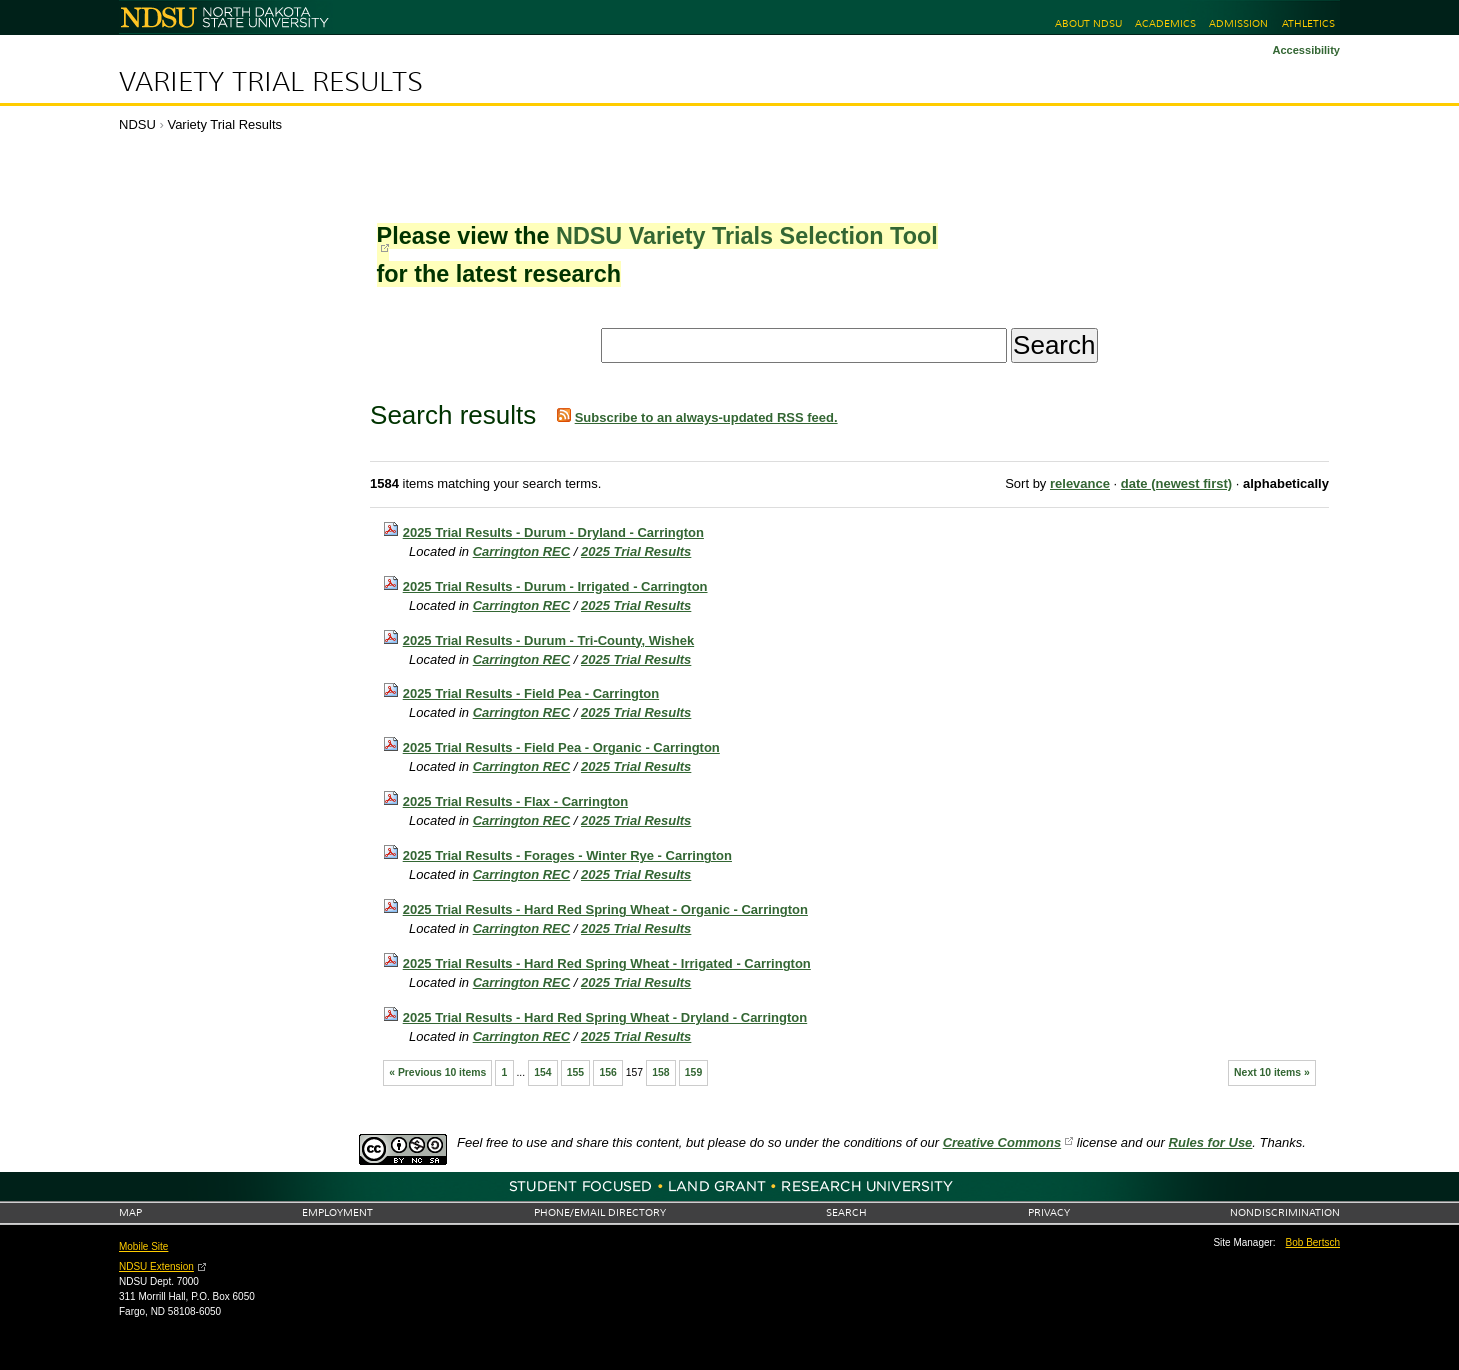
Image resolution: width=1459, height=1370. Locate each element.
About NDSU (1088, 23)
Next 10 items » (1272, 1072)
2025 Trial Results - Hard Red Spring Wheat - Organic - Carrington (605, 909)
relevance (1080, 483)
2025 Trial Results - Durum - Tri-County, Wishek (548, 640)
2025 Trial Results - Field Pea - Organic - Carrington (561, 747)
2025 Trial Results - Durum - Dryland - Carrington (553, 532)
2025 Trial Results (636, 551)
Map (130, 1212)
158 (660, 1072)
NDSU (137, 124)
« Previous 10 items (437, 1072)
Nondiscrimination (1285, 1212)
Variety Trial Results (271, 82)
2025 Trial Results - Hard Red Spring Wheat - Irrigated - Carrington (607, 963)
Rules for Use (1211, 1142)
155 (575, 1072)
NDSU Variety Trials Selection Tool (747, 236)
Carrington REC (522, 551)
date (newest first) (1176, 483)
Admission (1238, 23)
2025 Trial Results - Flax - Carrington (515, 801)
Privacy (1049, 1212)
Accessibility (1306, 50)
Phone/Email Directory (600, 1212)
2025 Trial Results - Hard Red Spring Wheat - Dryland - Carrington (605, 1017)
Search (846, 1212)
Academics (1165, 23)
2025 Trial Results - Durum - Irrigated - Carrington (555, 586)
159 (693, 1072)
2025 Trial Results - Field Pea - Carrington (531, 693)
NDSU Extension (156, 1266)
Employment (337, 1212)
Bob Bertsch (1313, 1242)
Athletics (1308, 23)
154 (542, 1072)
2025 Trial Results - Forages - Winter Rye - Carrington (567, 855)
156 (607, 1072)
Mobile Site (143, 1246)
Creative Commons (1002, 1142)
